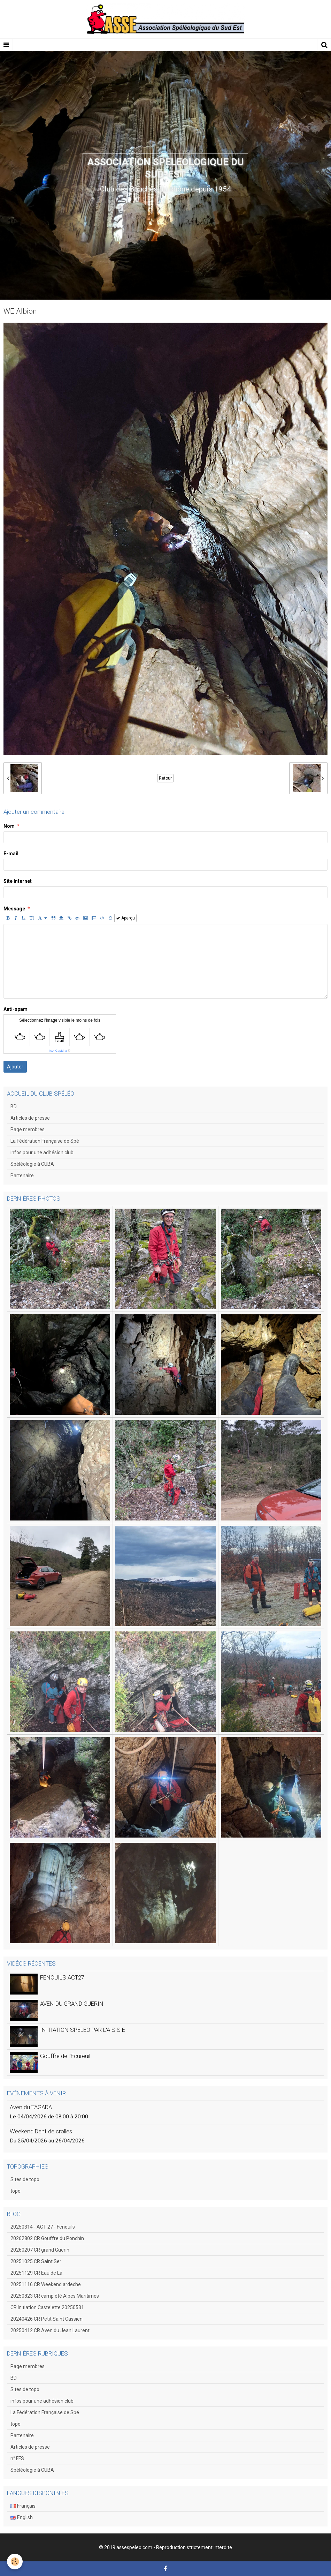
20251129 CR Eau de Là (36, 2273)
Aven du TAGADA (31, 2107)
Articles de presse (30, 1118)
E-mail (10, 853)
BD (13, 1106)
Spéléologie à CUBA (32, 1164)
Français (23, 2506)
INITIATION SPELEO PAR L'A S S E (82, 2029)
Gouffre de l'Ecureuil (65, 2055)
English (21, 2517)
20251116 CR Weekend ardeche (45, 2284)
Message (14, 908)
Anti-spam (15, 1009)
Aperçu (125, 918)
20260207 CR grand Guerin (39, 2250)
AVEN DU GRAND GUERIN (71, 2003)
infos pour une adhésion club (42, 1152)
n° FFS (17, 2458)
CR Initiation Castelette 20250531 (47, 2307)
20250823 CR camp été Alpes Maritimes (54, 2296)
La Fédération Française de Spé (44, 1141)
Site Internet (17, 881)
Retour (165, 778)
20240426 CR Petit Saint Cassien (46, 2319)
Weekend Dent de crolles (41, 2131)
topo (15, 2191)
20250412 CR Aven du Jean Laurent (50, 2330)
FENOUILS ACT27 (62, 1977)
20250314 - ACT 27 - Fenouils (42, 2227)
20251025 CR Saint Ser (35, 2261)
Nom (9, 826)
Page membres (27, 1129)
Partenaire (22, 1175)
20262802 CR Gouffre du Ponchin (47, 2238)
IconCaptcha (58, 1050)
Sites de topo (24, 2179)
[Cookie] (15, 2561)
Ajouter (15, 1066)
